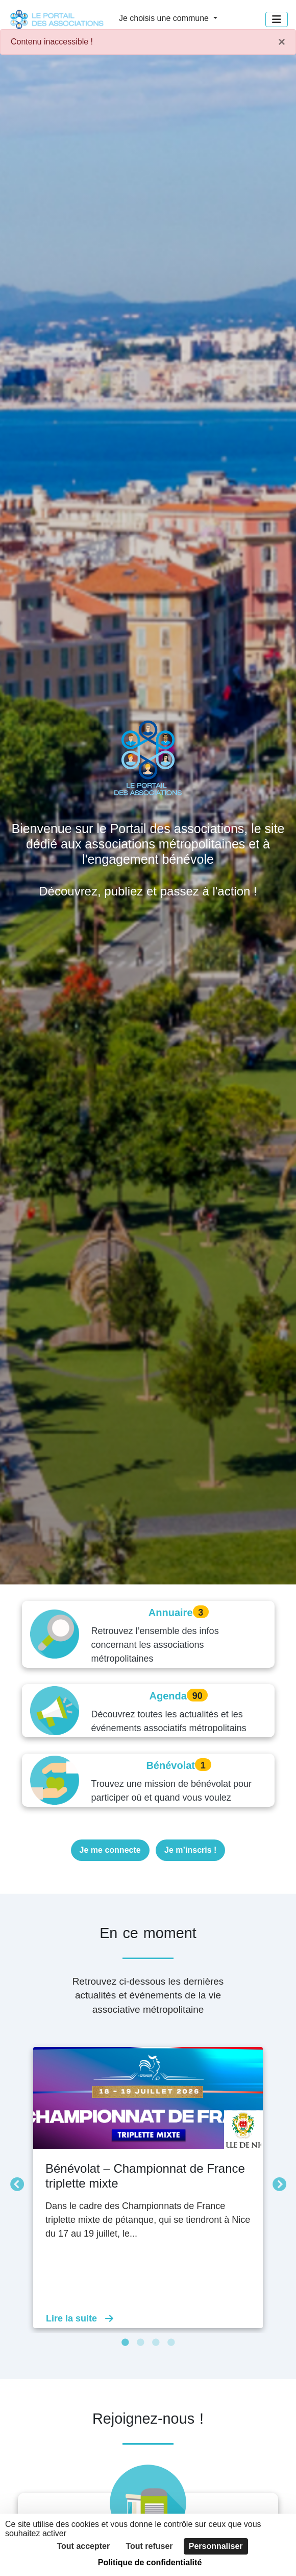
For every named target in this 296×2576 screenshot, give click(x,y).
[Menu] (276, 19)
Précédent (14, 2182)
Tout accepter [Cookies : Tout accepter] (83, 2546)
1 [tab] (125, 2343)
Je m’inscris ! (190, 1850)
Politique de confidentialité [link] (150, 2562)
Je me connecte (110, 1850)
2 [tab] (140, 2343)
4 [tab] (171, 2343)
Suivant (277, 2182)
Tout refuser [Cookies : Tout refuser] (149, 2546)
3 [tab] (156, 2343)
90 (197, 1696)
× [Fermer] (281, 42)
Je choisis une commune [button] (165, 18)
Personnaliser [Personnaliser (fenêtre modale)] (216, 2546)
